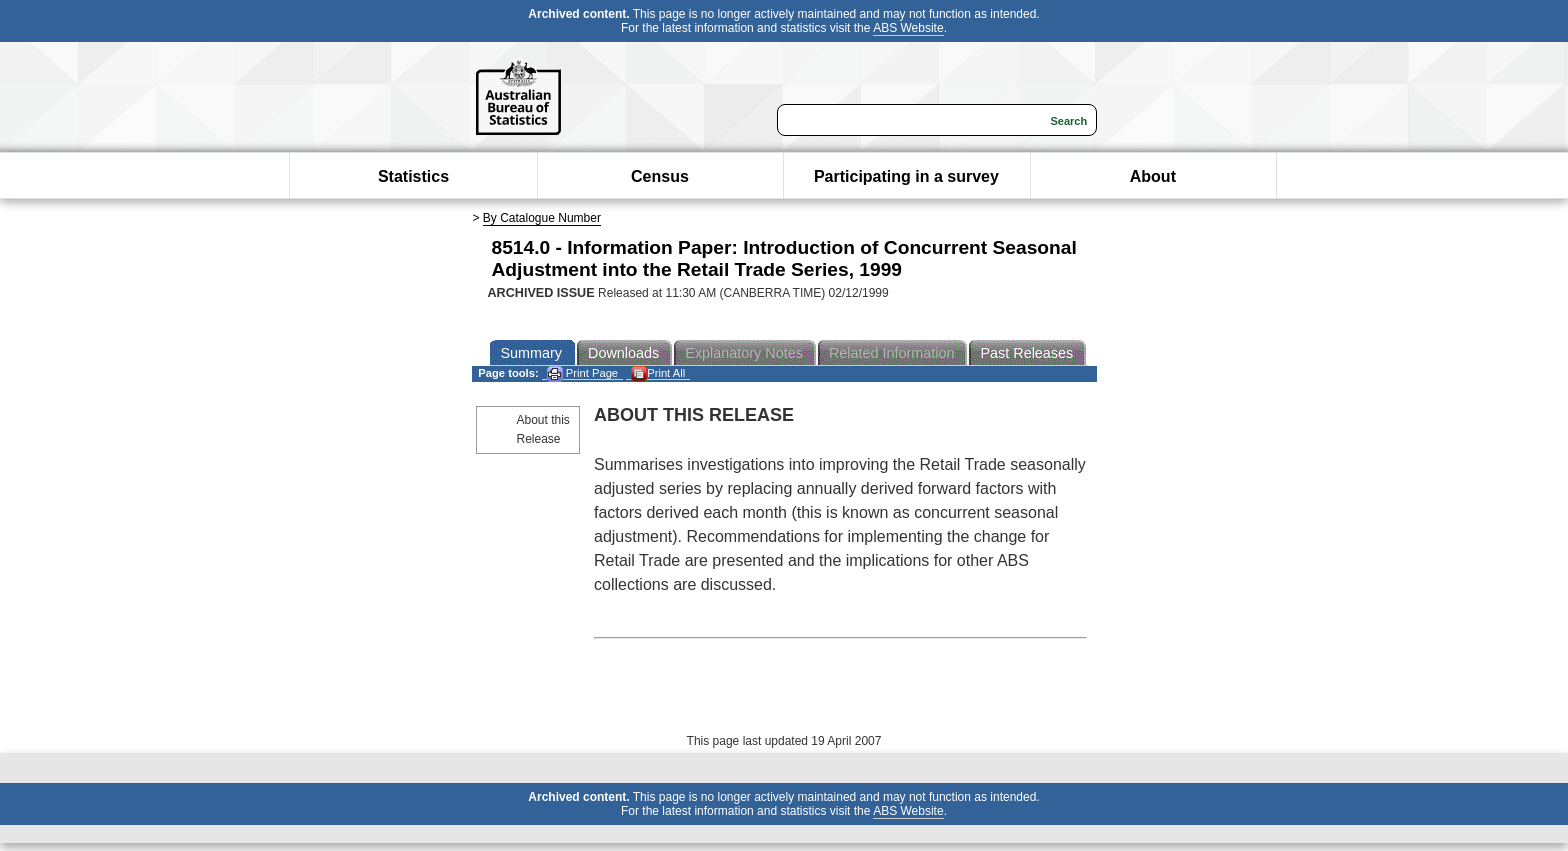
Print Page (582, 373)
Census (660, 176)
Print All (658, 373)
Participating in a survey (906, 176)
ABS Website (908, 28)
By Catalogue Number (542, 218)
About (1153, 176)
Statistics (413, 176)
